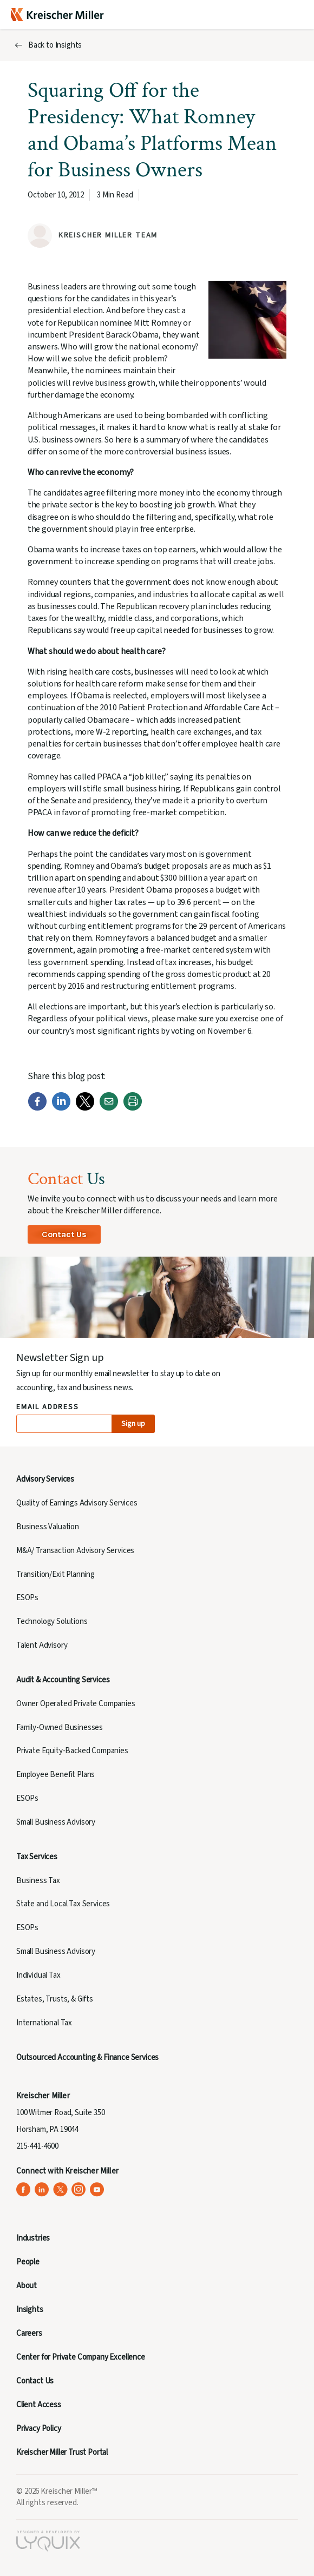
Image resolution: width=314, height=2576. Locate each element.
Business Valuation (47, 1527)
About (26, 2285)
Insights (29, 2309)
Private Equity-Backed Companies (72, 1750)
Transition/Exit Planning (55, 1574)
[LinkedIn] (61, 1108)
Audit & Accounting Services (62, 1680)
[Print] (132, 1108)
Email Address (48, 1407)
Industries (33, 2238)
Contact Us (64, 1234)
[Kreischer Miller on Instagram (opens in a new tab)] (78, 2189)
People (28, 2262)
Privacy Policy (38, 2428)
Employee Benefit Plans (55, 1774)
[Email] (109, 1108)
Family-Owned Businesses (59, 1727)
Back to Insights (55, 45)
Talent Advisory (41, 1645)
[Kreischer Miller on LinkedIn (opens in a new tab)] (42, 2189)
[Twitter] (85, 1108)
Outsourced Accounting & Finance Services (87, 2057)
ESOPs (27, 1597)
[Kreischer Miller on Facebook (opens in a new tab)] (23, 2189)
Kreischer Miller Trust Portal (62, 2452)
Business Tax (38, 1880)
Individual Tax (38, 1975)
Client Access (38, 2404)
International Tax (44, 2023)
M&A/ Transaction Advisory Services (75, 1550)
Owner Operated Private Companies (75, 1703)
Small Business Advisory (55, 1822)
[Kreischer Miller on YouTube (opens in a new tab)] (97, 2189)
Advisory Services (45, 1479)
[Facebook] (37, 1108)
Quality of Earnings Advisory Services (77, 1503)
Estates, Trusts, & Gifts (54, 1999)
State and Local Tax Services (63, 1904)
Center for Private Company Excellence (80, 2357)
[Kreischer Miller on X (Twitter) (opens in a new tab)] (60, 2189)
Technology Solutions (52, 1621)
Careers (29, 2333)
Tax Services (36, 1856)
